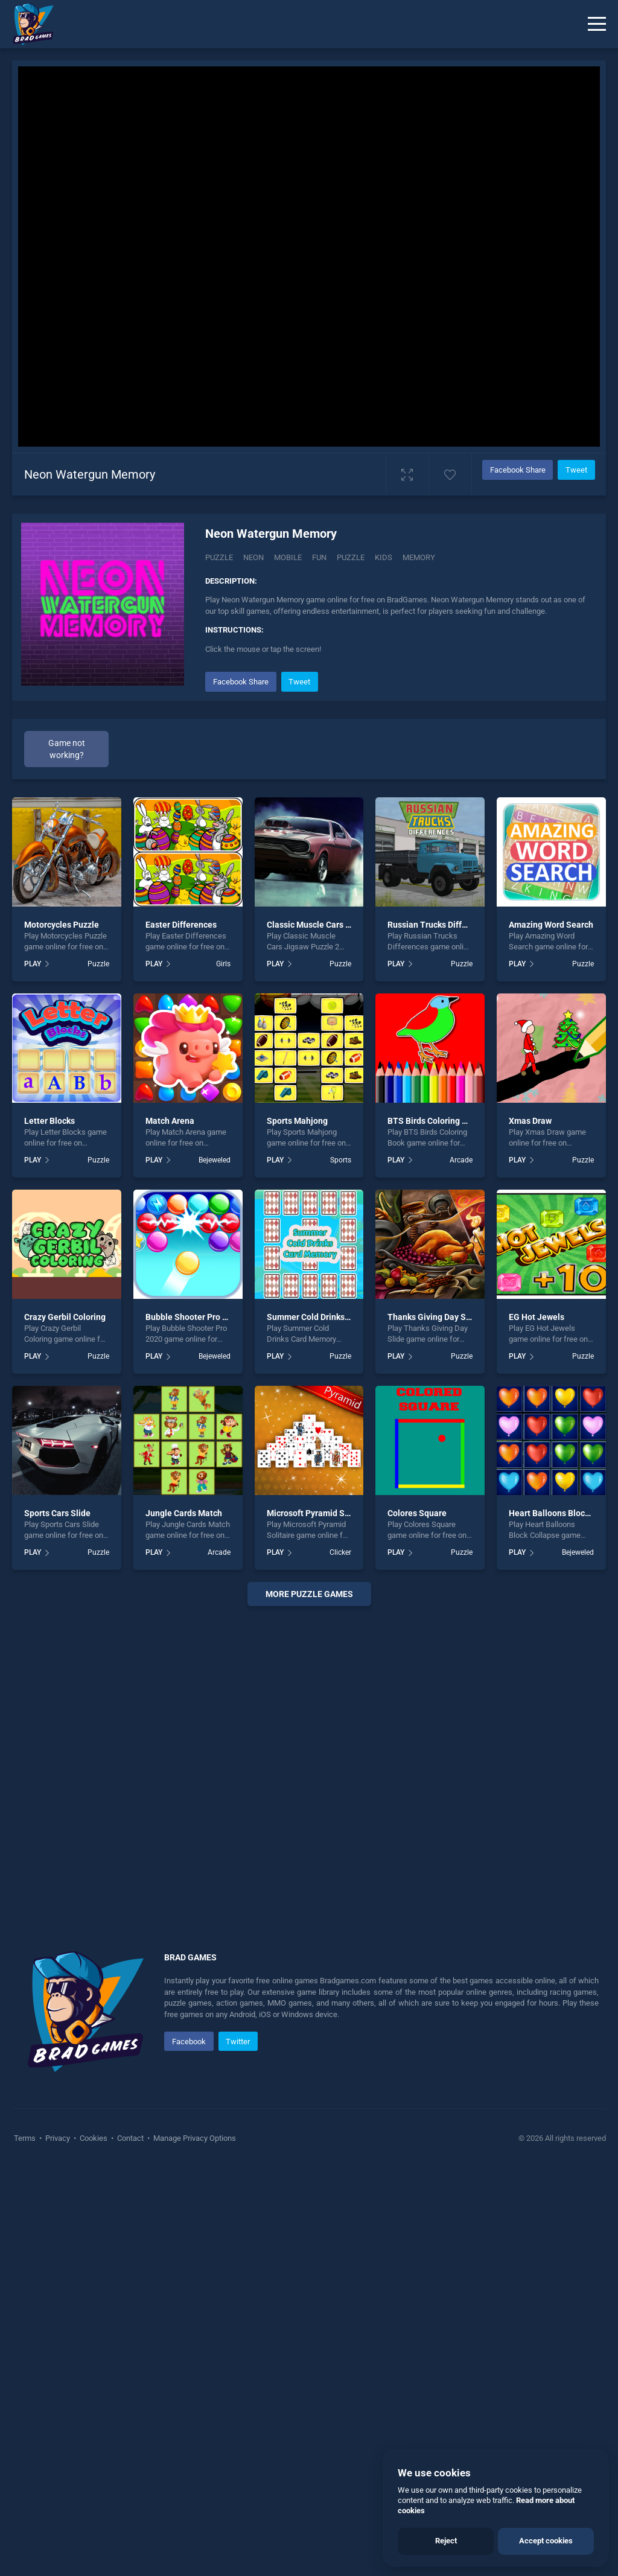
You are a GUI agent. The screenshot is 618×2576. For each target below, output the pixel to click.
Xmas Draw (530, 1121)
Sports (340, 1160)
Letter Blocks (49, 1121)
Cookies (93, 2138)
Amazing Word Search (551, 924)
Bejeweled (215, 1160)
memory (419, 557)
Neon (253, 557)
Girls (223, 964)
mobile (288, 557)
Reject (446, 2540)
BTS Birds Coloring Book (434, 1121)
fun (319, 557)
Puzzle (219, 557)
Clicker (340, 1552)
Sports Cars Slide (57, 1513)
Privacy (57, 2138)
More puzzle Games (309, 1594)
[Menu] (597, 24)
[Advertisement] (309, 1763)
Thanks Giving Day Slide (433, 1317)
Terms (25, 2138)
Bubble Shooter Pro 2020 (193, 1317)
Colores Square (417, 1513)
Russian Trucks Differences (439, 924)
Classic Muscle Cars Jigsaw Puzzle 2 (337, 924)
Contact (130, 2138)
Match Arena (169, 1121)
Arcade (461, 1160)
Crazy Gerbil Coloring (65, 1317)
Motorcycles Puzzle (61, 924)
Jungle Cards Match (183, 1513)
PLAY (32, 964)
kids (383, 557)
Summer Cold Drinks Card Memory (332, 1317)
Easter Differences (181, 924)
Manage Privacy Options (193, 2138)
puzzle (351, 557)
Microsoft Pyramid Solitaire (319, 1513)
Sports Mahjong (297, 1121)
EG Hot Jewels (536, 1317)
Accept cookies (546, 2540)
